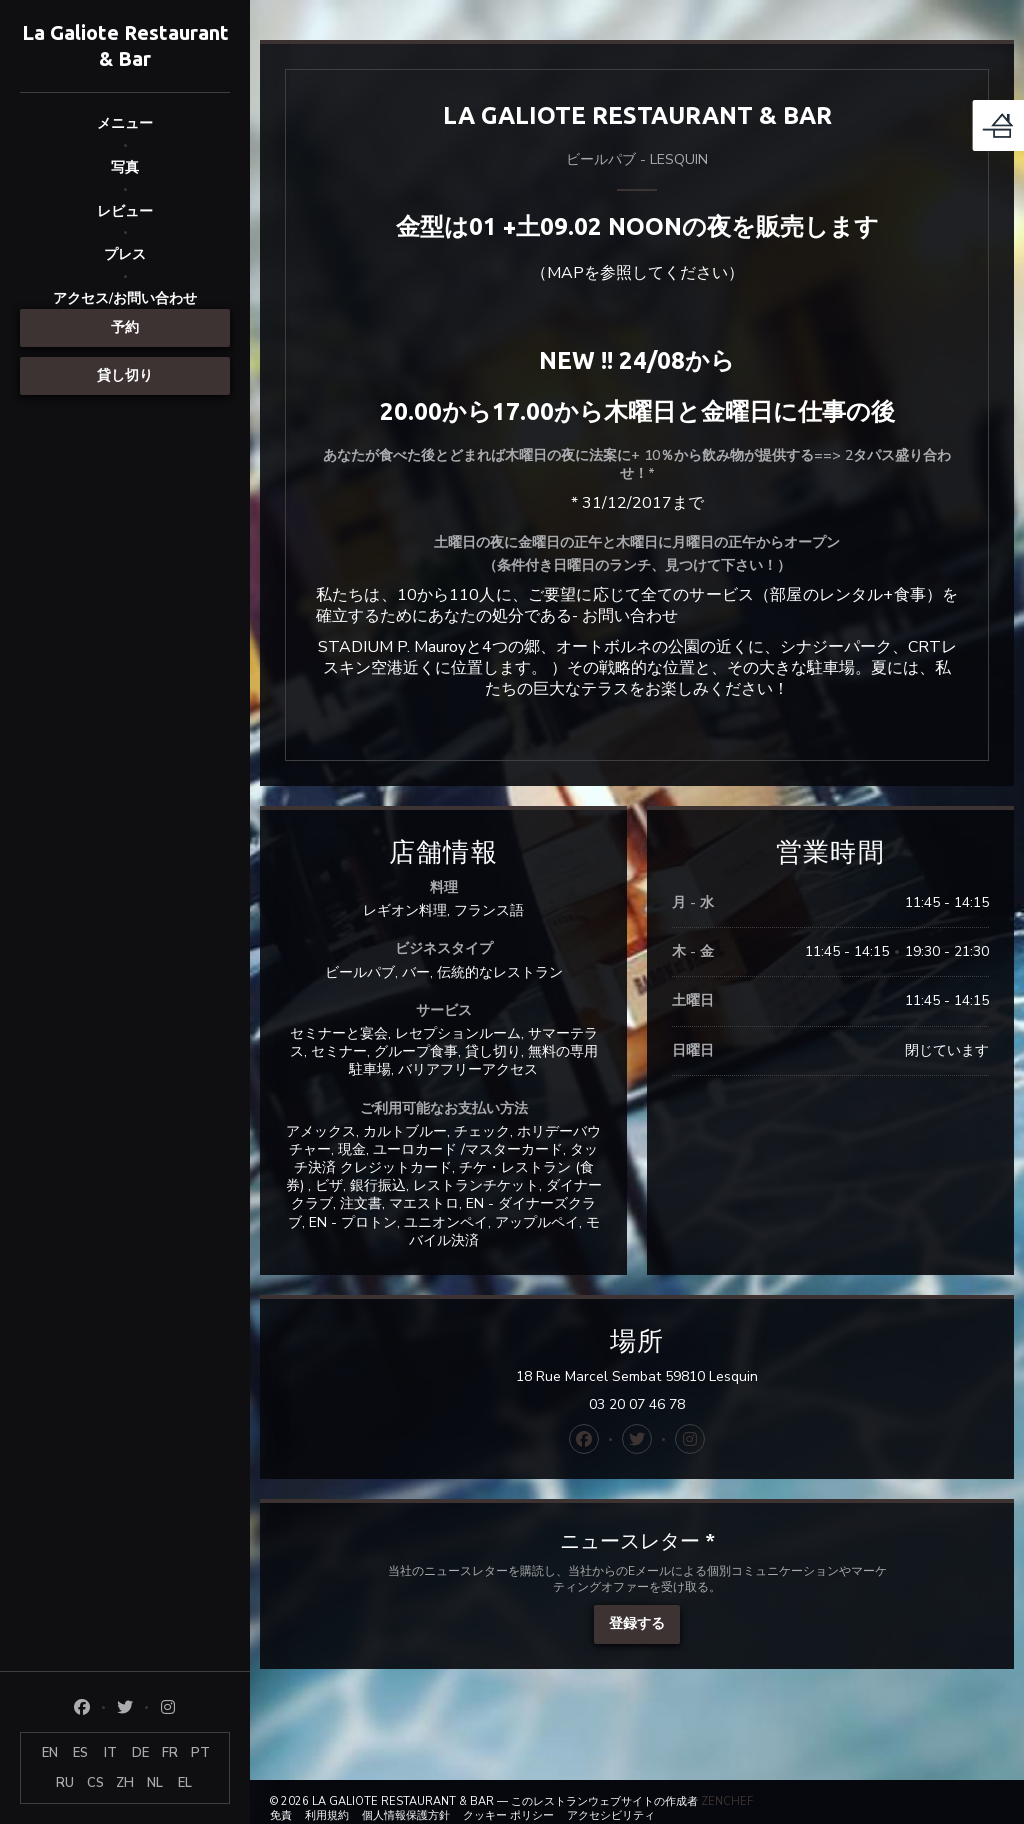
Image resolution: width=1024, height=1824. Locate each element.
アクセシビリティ (611, 1815)
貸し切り (125, 375)
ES (80, 1753)
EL (185, 1783)
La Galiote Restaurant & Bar (125, 45)
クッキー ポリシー (508, 1815)
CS (95, 1783)
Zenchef (727, 1801)
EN (50, 1753)
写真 (125, 167)
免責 (281, 1815)
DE (140, 1753)
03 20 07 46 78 (637, 1405)
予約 (125, 327)
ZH (125, 1783)
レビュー (125, 211)
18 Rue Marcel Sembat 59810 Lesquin (736, 1377)
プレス (125, 254)
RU (65, 1783)
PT (200, 1753)
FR (170, 1753)
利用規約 (327, 1815)
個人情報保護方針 (406, 1815)
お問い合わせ (630, 616)
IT (110, 1753)
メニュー (125, 123)
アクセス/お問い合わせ (125, 298)
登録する (637, 1623)
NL (155, 1783)
